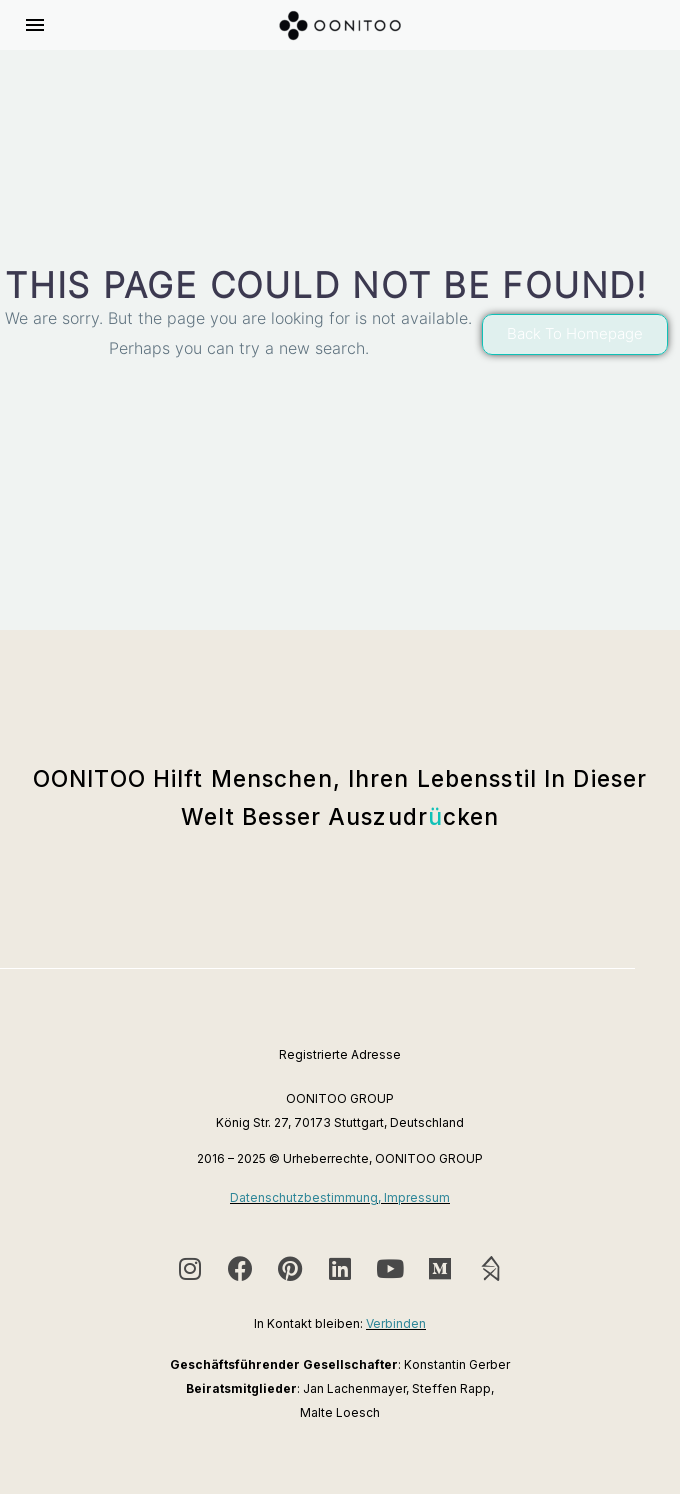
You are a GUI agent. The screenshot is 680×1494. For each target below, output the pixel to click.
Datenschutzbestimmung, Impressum (340, 1197)
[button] (575, 334)
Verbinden (396, 1323)
